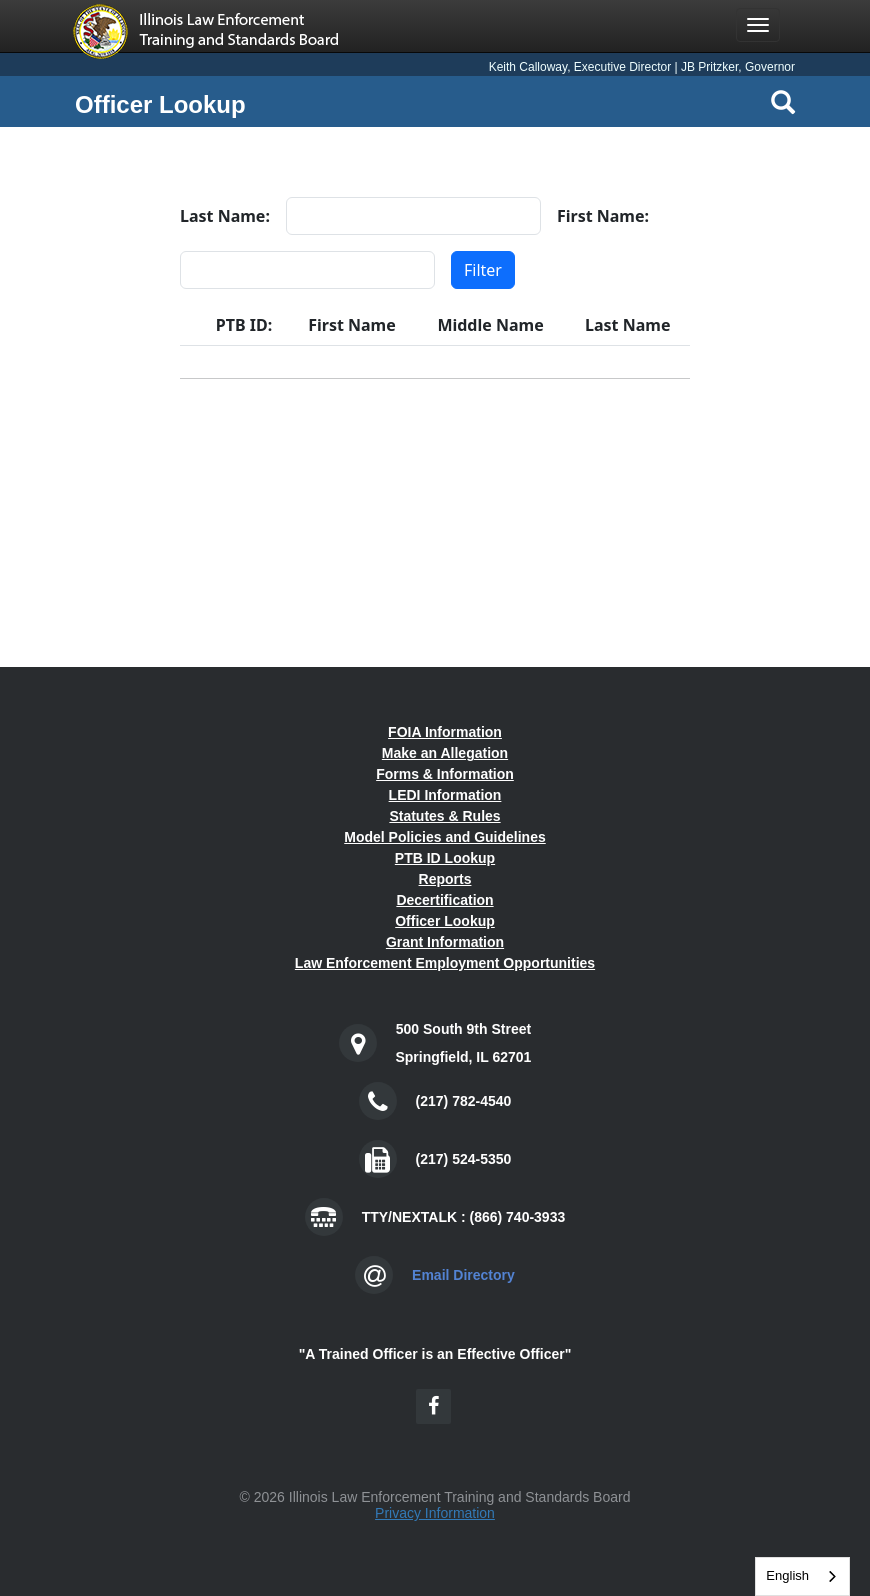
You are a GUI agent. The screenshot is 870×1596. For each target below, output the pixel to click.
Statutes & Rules (444, 816)
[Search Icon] (783, 102)
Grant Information (445, 942)
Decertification (444, 900)
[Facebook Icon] (433, 1406)
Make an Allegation (445, 753)
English (787, 1575)
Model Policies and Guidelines (445, 837)
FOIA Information (445, 732)
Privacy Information (435, 1513)
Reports (445, 879)
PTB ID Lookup (445, 858)
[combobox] (802, 1576)
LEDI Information (445, 795)
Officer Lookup (445, 921)
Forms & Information (445, 774)
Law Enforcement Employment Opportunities (445, 963)
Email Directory (463, 1275)
